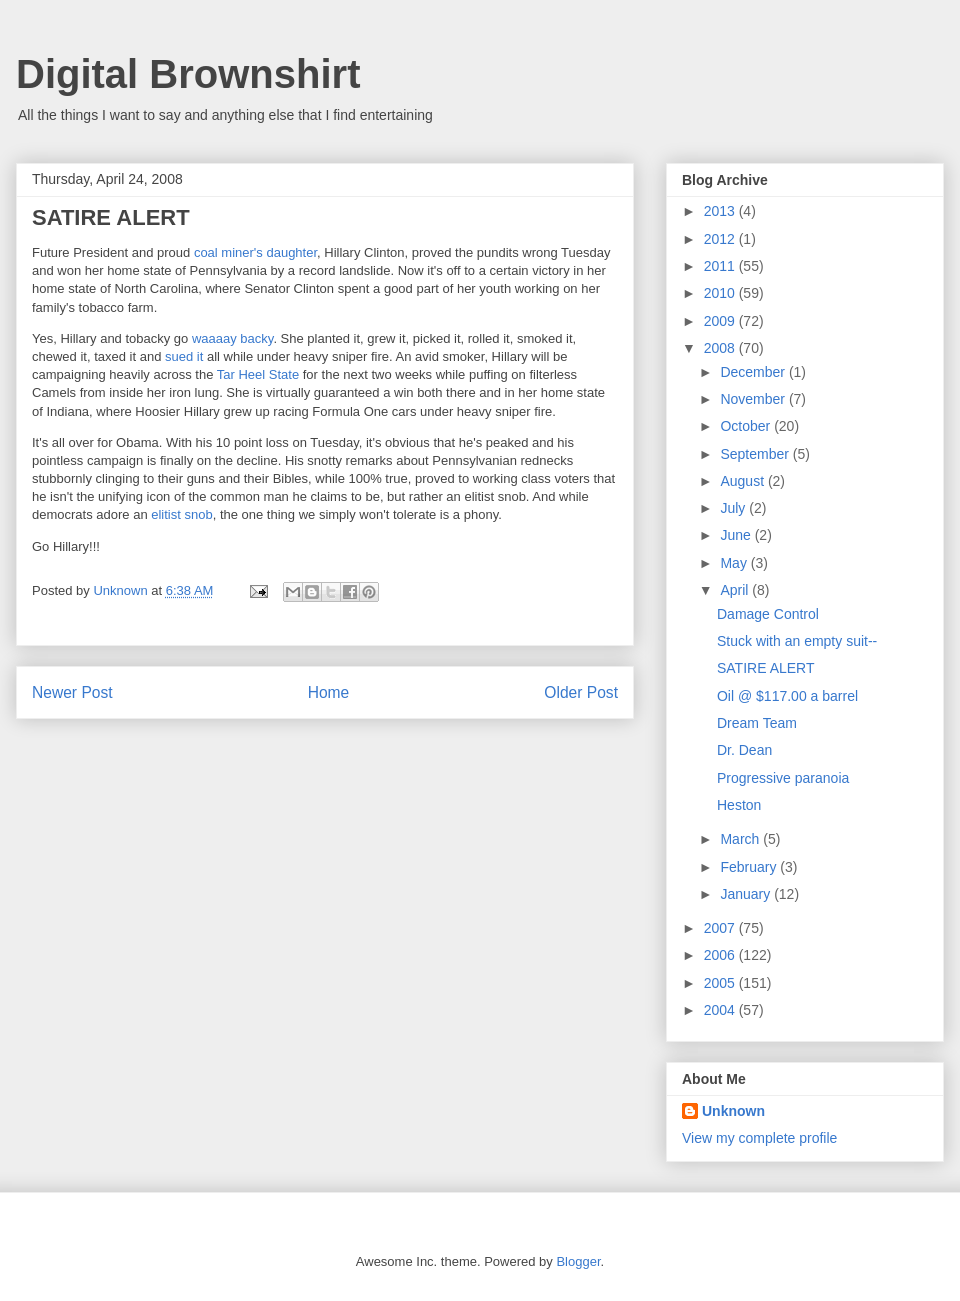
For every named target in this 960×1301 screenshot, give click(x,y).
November (754, 399)
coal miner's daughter (255, 252)
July (734, 508)
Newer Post (72, 692)
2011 (721, 266)
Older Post (581, 692)
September (756, 454)
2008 (721, 348)
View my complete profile (759, 1138)
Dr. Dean (744, 750)
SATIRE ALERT (766, 668)
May (735, 563)
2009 (721, 321)
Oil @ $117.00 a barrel (787, 696)
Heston (739, 805)
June (737, 535)
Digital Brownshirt (188, 74)
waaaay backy (232, 338)
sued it (184, 356)
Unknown (733, 1111)
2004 (721, 1010)
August (743, 481)
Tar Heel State (258, 374)
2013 (721, 211)
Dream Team (757, 723)
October (747, 426)
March (741, 839)
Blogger (578, 1261)
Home (329, 692)
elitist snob (181, 514)
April (736, 590)
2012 (721, 239)
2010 (721, 293)
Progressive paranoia (783, 778)
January (747, 894)
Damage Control (768, 614)
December (754, 372)
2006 (721, 955)
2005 (721, 983)
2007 (721, 928)
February (750, 867)
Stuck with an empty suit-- (797, 641)
